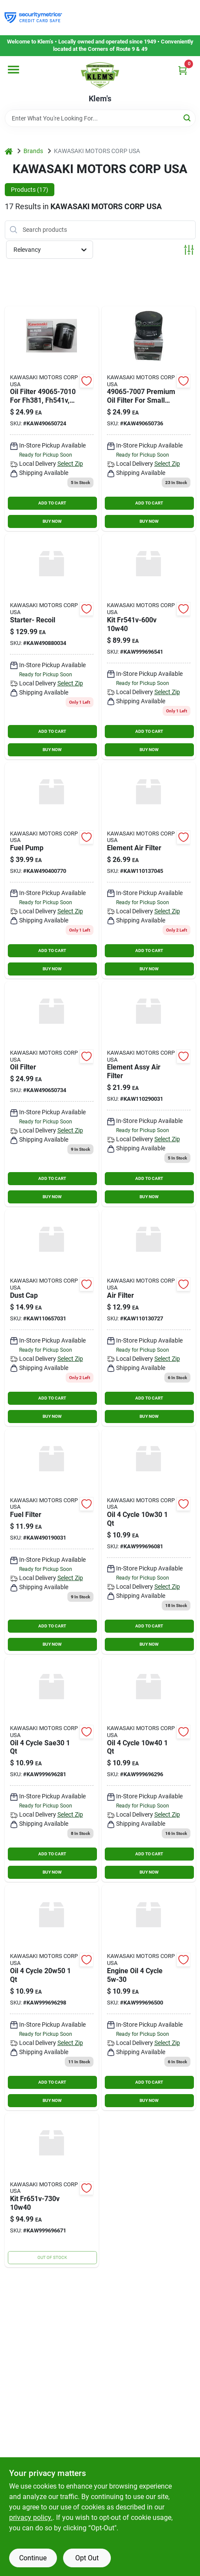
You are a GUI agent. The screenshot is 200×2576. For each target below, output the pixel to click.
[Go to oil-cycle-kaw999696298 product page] (52, 1997)
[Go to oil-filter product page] (149, 418)
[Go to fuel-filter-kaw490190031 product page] (52, 1541)
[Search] (187, 117)
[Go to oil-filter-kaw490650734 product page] (52, 1094)
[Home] (9, 151)
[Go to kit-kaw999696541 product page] (149, 646)
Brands (33, 150)
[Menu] (13, 69)
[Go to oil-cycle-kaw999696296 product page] (149, 1769)
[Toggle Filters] (189, 250)
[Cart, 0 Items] (182, 70)
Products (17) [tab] (29, 189)
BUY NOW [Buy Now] (52, 521)
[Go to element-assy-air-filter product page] (149, 1094)
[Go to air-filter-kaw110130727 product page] (149, 1317)
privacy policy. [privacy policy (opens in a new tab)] (31, 2517)
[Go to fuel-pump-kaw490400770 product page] (52, 870)
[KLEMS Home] (100, 75)
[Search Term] (100, 118)
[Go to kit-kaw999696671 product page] (52, 2190)
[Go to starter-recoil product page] (52, 646)
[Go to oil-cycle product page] (149, 1541)
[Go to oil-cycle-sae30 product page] (52, 1769)
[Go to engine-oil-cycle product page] (149, 1997)
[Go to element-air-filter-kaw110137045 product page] (149, 870)
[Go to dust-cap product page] (52, 1317)
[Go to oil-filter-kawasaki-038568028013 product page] (52, 418)
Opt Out (87, 2558)
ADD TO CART (52, 503)
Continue (33, 2558)
